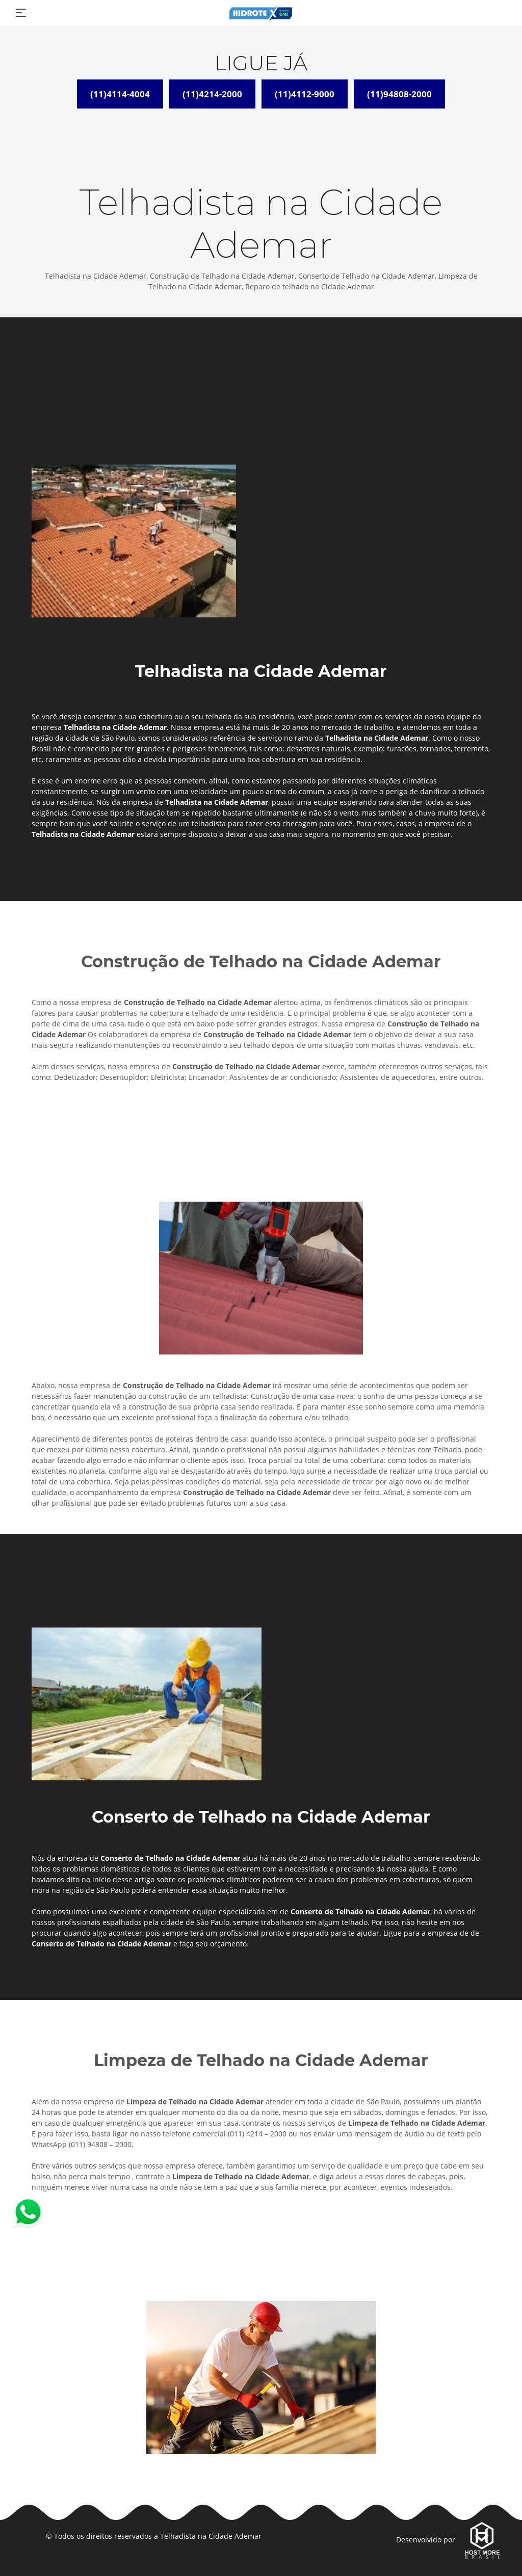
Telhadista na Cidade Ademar (211, 2536)
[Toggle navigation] (21, 12)
